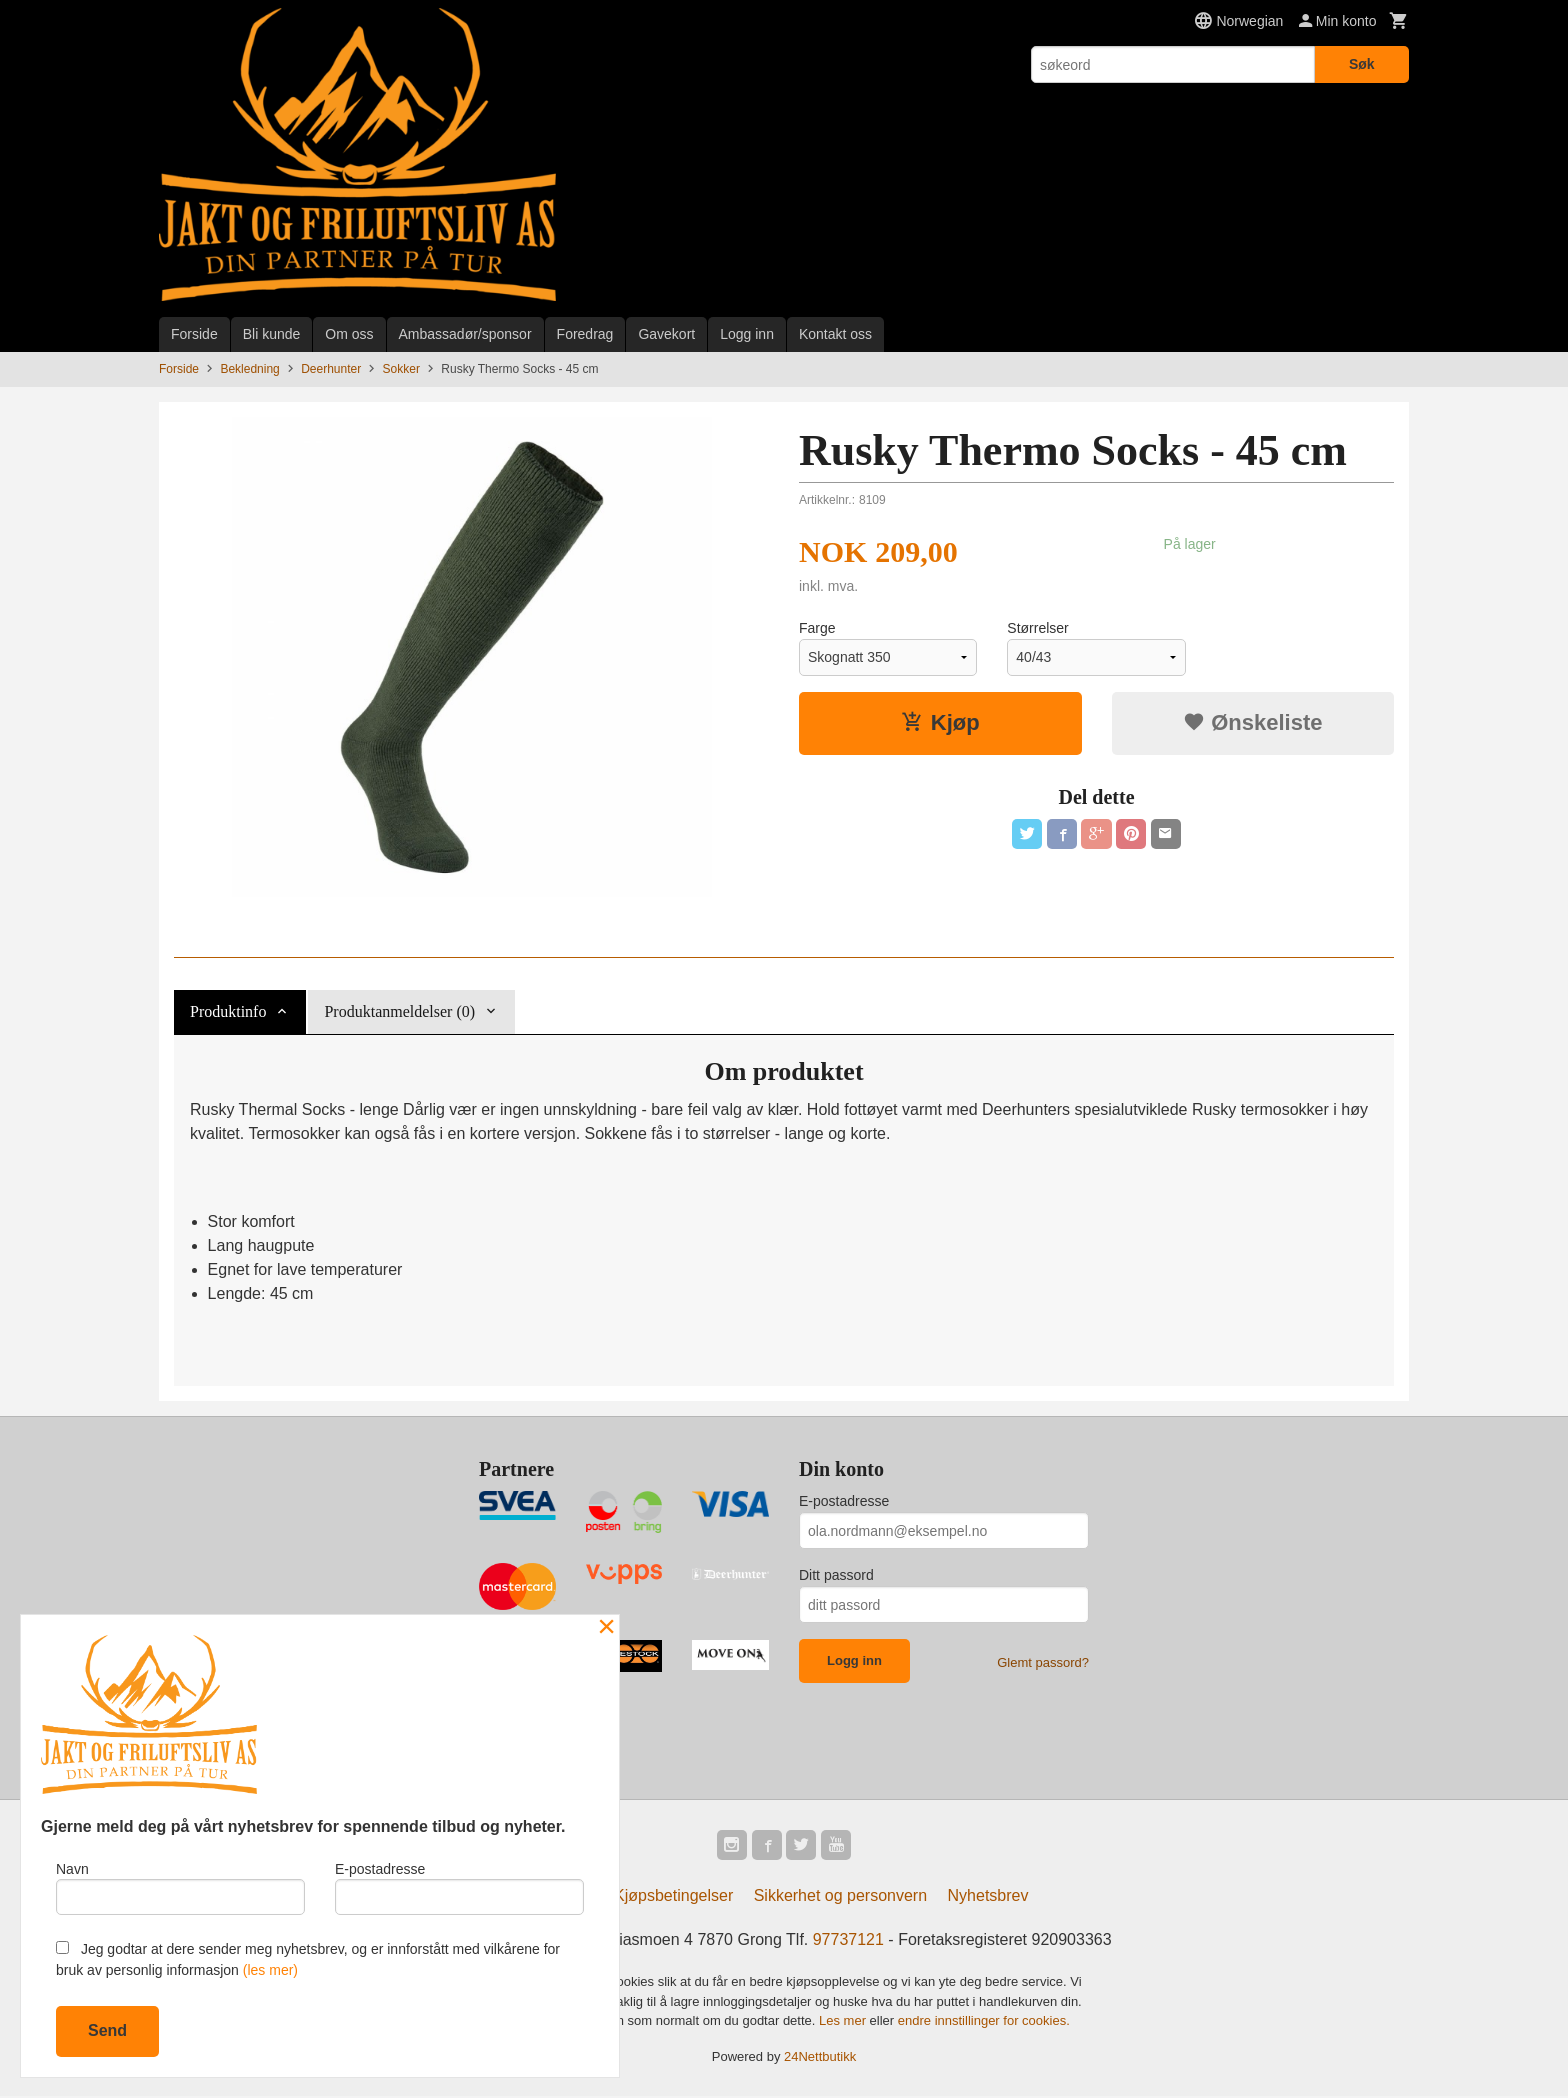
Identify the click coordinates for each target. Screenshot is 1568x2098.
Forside (194, 334)
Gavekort (666, 334)
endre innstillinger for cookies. (984, 2022)
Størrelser (1037, 628)
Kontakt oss (835, 334)
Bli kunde (272, 334)
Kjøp (940, 722)
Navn (180, 1886)
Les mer (844, 2022)
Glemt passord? (1043, 1662)
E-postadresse (844, 1501)
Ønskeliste (1252, 722)
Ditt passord (836, 1575)
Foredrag (585, 334)
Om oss (349, 334)
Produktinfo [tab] (228, 1011)
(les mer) (270, 1970)
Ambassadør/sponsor (465, 334)
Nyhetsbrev (988, 1897)
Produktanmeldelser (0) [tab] (399, 1011)
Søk (1362, 64)
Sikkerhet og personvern (840, 1897)
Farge (817, 628)
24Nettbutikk (820, 2057)
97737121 (848, 1941)
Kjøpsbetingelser (673, 1897)
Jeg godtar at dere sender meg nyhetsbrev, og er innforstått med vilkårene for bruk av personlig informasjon (308, 1959)
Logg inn (747, 334)
